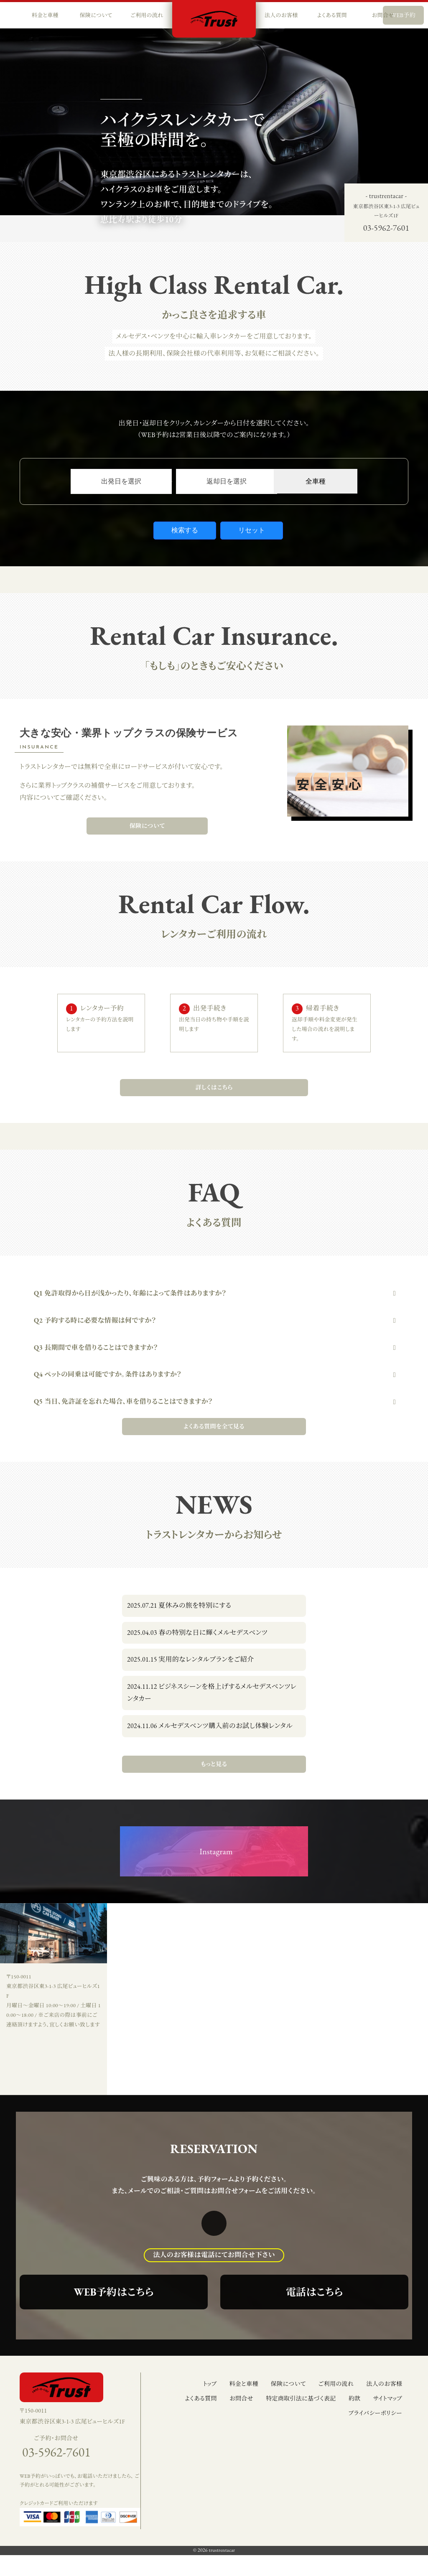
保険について (147, 826)
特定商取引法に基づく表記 (301, 2398)
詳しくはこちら (213, 1087)
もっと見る (214, 1764)
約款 (355, 2398)
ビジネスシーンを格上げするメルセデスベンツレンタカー (211, 1692)
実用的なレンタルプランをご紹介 (190, 1659)
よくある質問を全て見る (213, 1426)
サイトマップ (387, 2398)
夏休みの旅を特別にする (179, 1605)
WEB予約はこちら (114, 2292)
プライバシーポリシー (375, 2413)
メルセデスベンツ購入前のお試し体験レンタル (210, 1725)
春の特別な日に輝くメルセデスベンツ (197, 1632)
